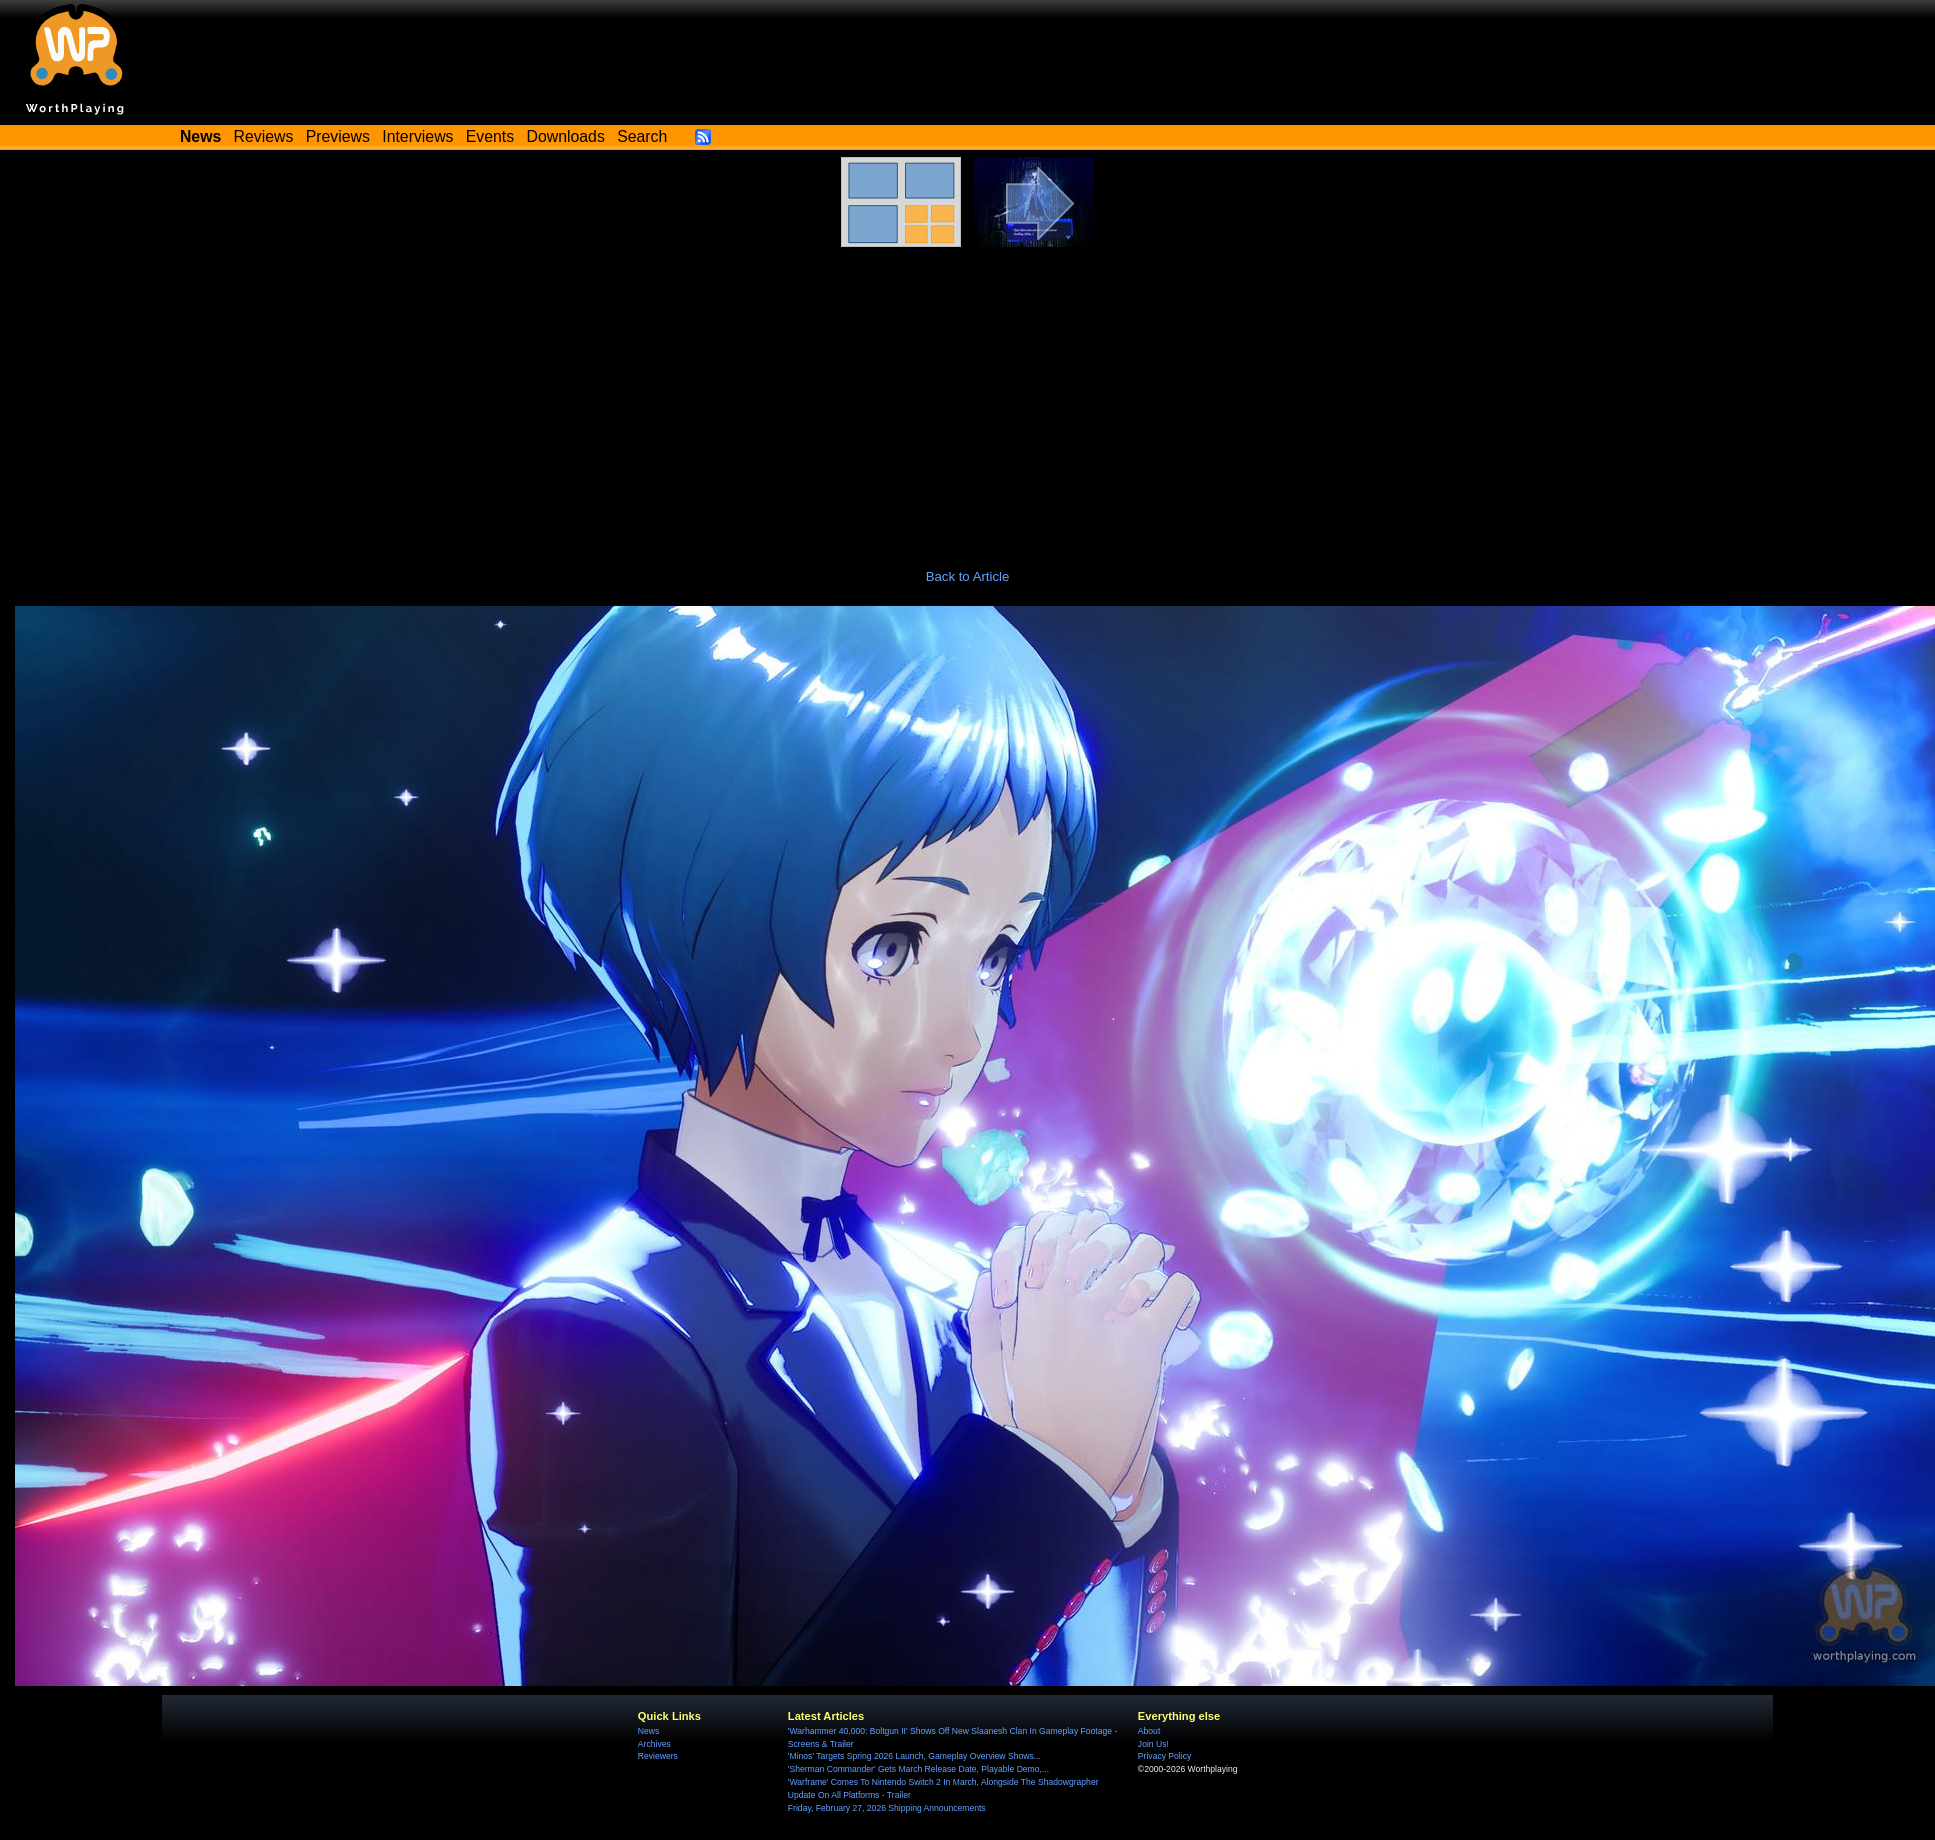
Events (490, 136)
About (1149, 1731)
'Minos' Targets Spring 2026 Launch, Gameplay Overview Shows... (914, 1756)
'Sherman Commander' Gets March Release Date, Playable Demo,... (918, 1769)
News (648, 1731)
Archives (654, 1744)
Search (642, 136)
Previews (338, 136)
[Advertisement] (968, 397)
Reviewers (658, 1756)
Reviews (264, 136)
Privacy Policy (1164, 1756)
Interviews (417, 136)
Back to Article (968, 576)
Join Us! (1153, 1744)
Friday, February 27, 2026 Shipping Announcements (887, 1808)
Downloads (566, 136)
